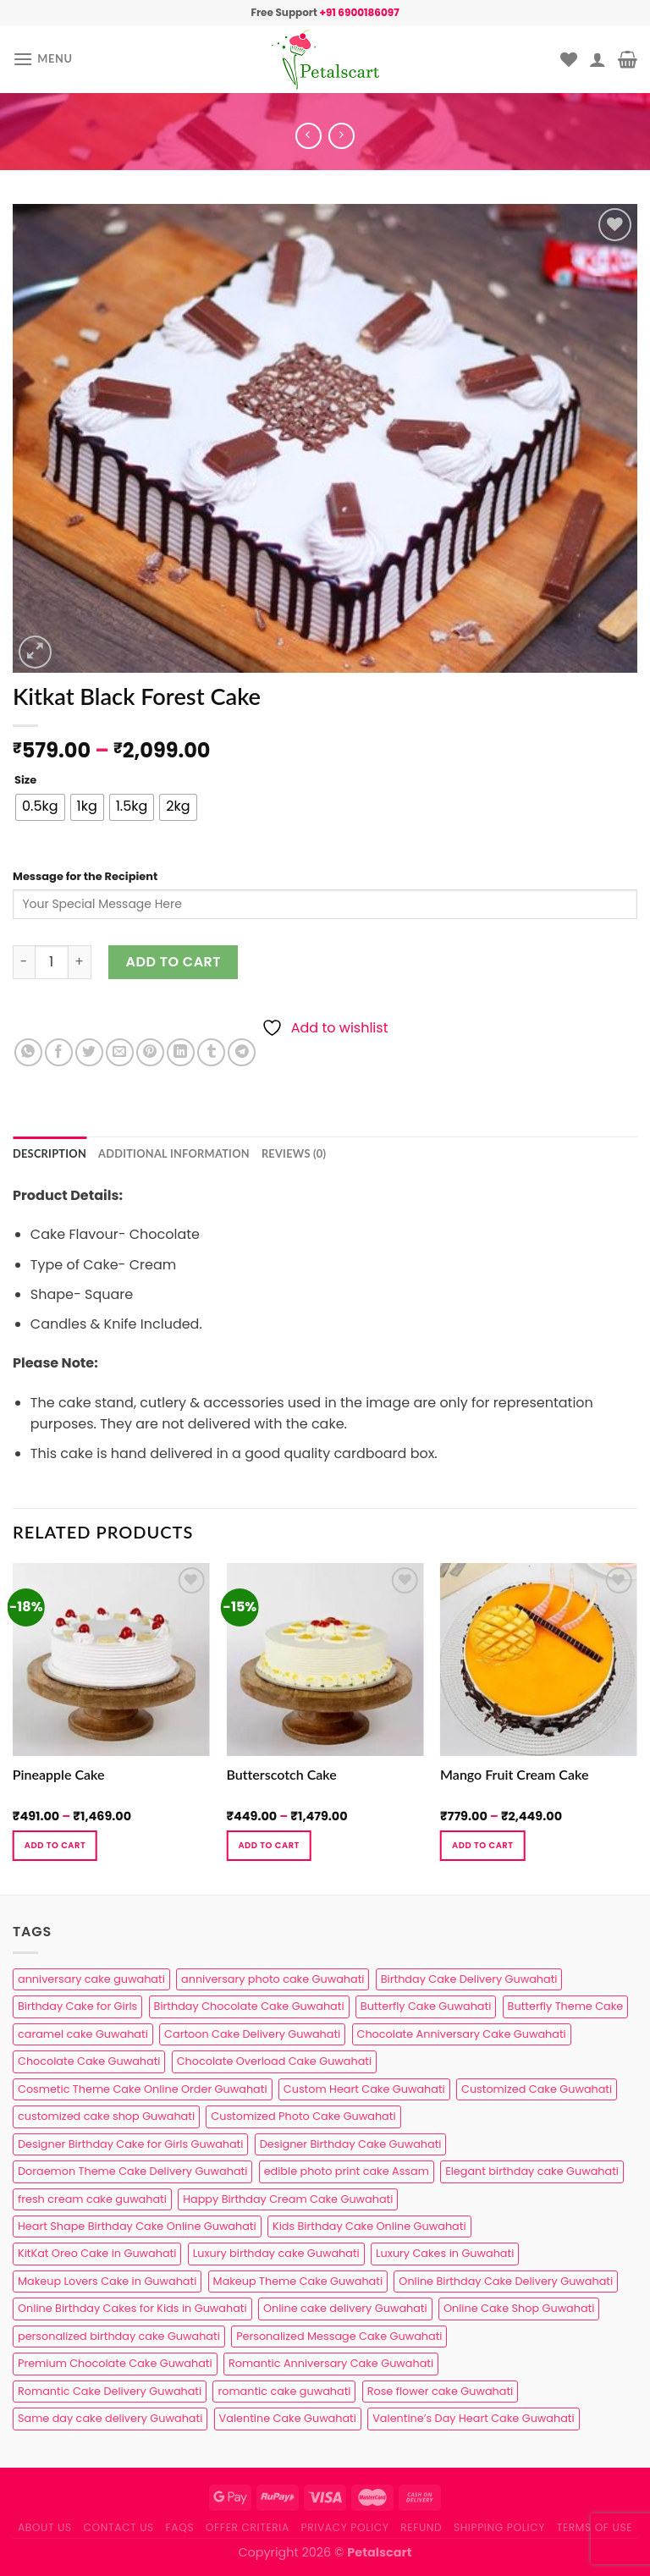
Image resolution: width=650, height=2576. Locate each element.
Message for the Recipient (85, 876)
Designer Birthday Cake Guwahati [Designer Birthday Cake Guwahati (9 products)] (351, 2144)
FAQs (180, 2527)
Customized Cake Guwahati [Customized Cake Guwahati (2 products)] (536, 2089)
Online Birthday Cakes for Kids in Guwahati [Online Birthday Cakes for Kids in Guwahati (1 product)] (132, 2308)
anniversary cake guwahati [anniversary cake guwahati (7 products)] (91, 1979)
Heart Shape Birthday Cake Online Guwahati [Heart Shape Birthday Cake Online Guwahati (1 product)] (137, 2226)
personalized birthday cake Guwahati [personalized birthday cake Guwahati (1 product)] (119, 2336)
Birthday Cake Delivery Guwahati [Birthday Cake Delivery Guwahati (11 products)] (469, 1979)
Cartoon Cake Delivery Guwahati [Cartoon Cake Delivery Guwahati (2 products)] (252, 2034)
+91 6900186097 (359, 12)
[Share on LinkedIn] (181, 1052)
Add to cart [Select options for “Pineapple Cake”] (55, 1845)
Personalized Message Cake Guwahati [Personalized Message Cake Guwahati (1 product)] (339, 2336)
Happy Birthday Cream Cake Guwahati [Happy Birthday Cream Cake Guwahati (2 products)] (288, 2199)
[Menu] (43, 59)
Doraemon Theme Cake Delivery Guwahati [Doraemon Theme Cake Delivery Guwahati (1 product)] (132, 2171)
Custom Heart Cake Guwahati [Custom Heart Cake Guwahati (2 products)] (364, 2089)
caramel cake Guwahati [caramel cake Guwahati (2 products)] (83, 2034)
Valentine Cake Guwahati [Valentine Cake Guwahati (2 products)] (287, 2418)
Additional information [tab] (174, 1153)
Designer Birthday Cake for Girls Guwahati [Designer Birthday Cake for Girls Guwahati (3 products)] (130, 2144)
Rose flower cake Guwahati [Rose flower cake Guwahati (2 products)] (440, 2391)
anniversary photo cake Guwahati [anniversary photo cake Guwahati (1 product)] (272, 1979)
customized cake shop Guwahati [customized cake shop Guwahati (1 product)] (106, 2116)
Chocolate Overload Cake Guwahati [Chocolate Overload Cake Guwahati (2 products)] (274, 2061)
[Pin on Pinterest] (150, 1052)
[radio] (40, 807)
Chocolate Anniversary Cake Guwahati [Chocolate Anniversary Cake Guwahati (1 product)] (461, 2034)
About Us (45, 2527)
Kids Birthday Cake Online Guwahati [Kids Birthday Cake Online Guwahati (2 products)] (369, 2226)
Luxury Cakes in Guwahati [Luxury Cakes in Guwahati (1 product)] (445, 2253)
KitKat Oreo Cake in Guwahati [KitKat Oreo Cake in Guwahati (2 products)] (97, 2253)
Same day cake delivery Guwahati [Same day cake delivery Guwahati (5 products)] (110, 2418)
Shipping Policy (499, 2527)
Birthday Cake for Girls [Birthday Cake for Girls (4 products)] (77, 2006)
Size (25, 780)
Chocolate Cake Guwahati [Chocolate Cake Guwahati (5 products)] (89, 2061)
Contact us (118, 2527)
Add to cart (174, 962)
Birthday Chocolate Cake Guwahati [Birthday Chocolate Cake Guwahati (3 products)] (249, 2006)
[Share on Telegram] (242, 1052)
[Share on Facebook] (59, 1052)
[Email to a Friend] (120, 1052)
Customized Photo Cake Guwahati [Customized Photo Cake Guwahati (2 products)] (303, 2116)
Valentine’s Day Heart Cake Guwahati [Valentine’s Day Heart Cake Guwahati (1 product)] (473, 2418)
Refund (421, 2527)
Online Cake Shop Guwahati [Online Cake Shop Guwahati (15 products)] (518, 2308)
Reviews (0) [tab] (294, 1153)
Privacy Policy (345, 2527)
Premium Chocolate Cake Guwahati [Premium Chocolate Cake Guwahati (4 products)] (115, 2363)
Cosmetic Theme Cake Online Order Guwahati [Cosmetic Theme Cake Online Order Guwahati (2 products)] (142, 2089)
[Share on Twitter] (89, 1052)
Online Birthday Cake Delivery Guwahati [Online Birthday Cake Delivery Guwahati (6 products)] (506, 2281)
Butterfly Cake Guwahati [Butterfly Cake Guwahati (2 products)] (426, 2006)
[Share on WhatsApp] (28, 1052)
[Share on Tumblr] (211, 1052)
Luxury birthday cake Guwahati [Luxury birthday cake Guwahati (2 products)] (276, 2253)
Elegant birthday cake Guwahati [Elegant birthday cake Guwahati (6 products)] (532, 2171)
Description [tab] (49, 1153)
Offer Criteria (247, 2527)
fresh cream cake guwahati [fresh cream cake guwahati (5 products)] (92, 2199)
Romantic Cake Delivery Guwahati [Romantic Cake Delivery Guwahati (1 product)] (109, 2391)
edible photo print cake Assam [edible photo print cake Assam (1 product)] (346, 2171)
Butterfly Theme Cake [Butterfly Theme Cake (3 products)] (566, 2006)
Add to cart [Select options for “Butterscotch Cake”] (268, 1845)
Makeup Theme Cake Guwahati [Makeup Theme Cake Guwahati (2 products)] (298, 2281)
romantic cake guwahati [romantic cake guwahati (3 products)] (284, 2391)
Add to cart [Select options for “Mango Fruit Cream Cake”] (482, 1845)
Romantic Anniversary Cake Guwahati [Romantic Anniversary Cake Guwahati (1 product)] (331, 2363)
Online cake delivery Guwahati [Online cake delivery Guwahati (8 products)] (345, 2308)
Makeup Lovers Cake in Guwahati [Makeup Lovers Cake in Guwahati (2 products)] (107, 2281)
